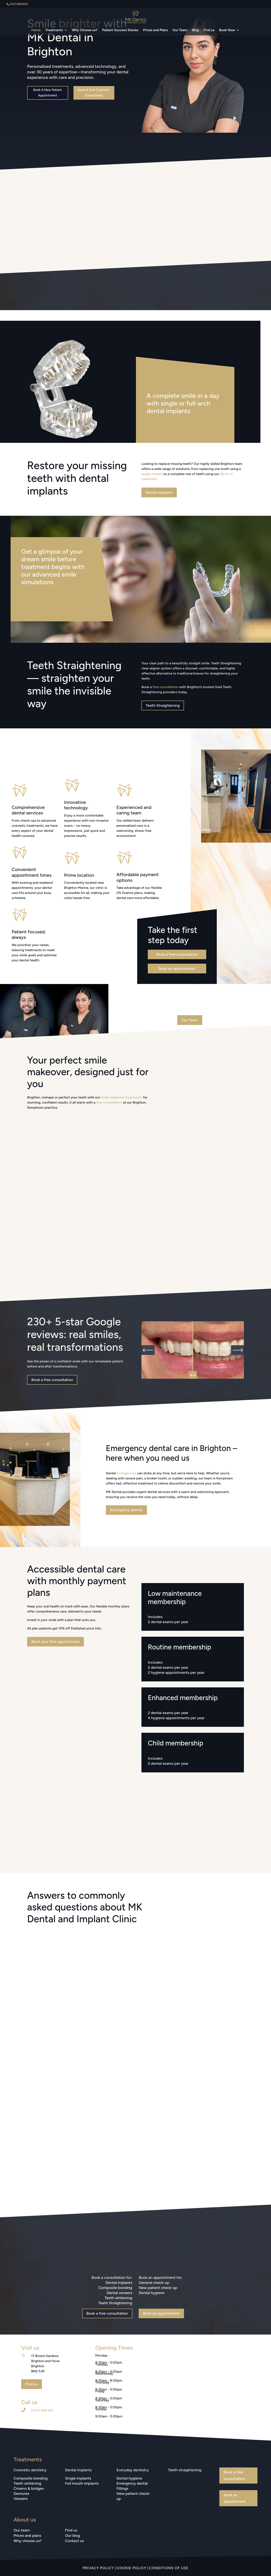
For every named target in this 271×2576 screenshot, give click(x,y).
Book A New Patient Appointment (47, 92)
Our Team (180, 30)
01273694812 (19, 4)
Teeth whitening (27, 2483)
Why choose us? (27, 2540)
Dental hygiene (129, 2478)
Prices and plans (27, 2535)
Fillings (122, 2488)
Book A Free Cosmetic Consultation (94, 92)
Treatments (54, 30)
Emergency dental (132, 2483)
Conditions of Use (168, 2568)
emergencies (126, 1473)
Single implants (78, 2478)
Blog (195, 30)
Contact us (74, 2540)
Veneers (21, 2498)
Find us (208, 30)
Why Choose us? (84, 30)
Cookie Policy (131, 2568)
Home (36, 30)
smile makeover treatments (121, 1097)
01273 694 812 (42, 2410)
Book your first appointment (55, 1641)
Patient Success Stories (120, 30)
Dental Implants (159, 492)
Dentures (21, 2493)
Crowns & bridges (29, 2488)
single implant (152, 474)
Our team (22, 2530)
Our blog (72, 2535)
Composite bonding (31, 2478)
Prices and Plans (155, 30)
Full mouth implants (82, 2483)
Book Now (227, 30)
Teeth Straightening (163, 705)
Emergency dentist (126, 1510)
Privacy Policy (98, 2568)
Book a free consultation (177, 954)
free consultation (166, 687)
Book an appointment (177, 968)
